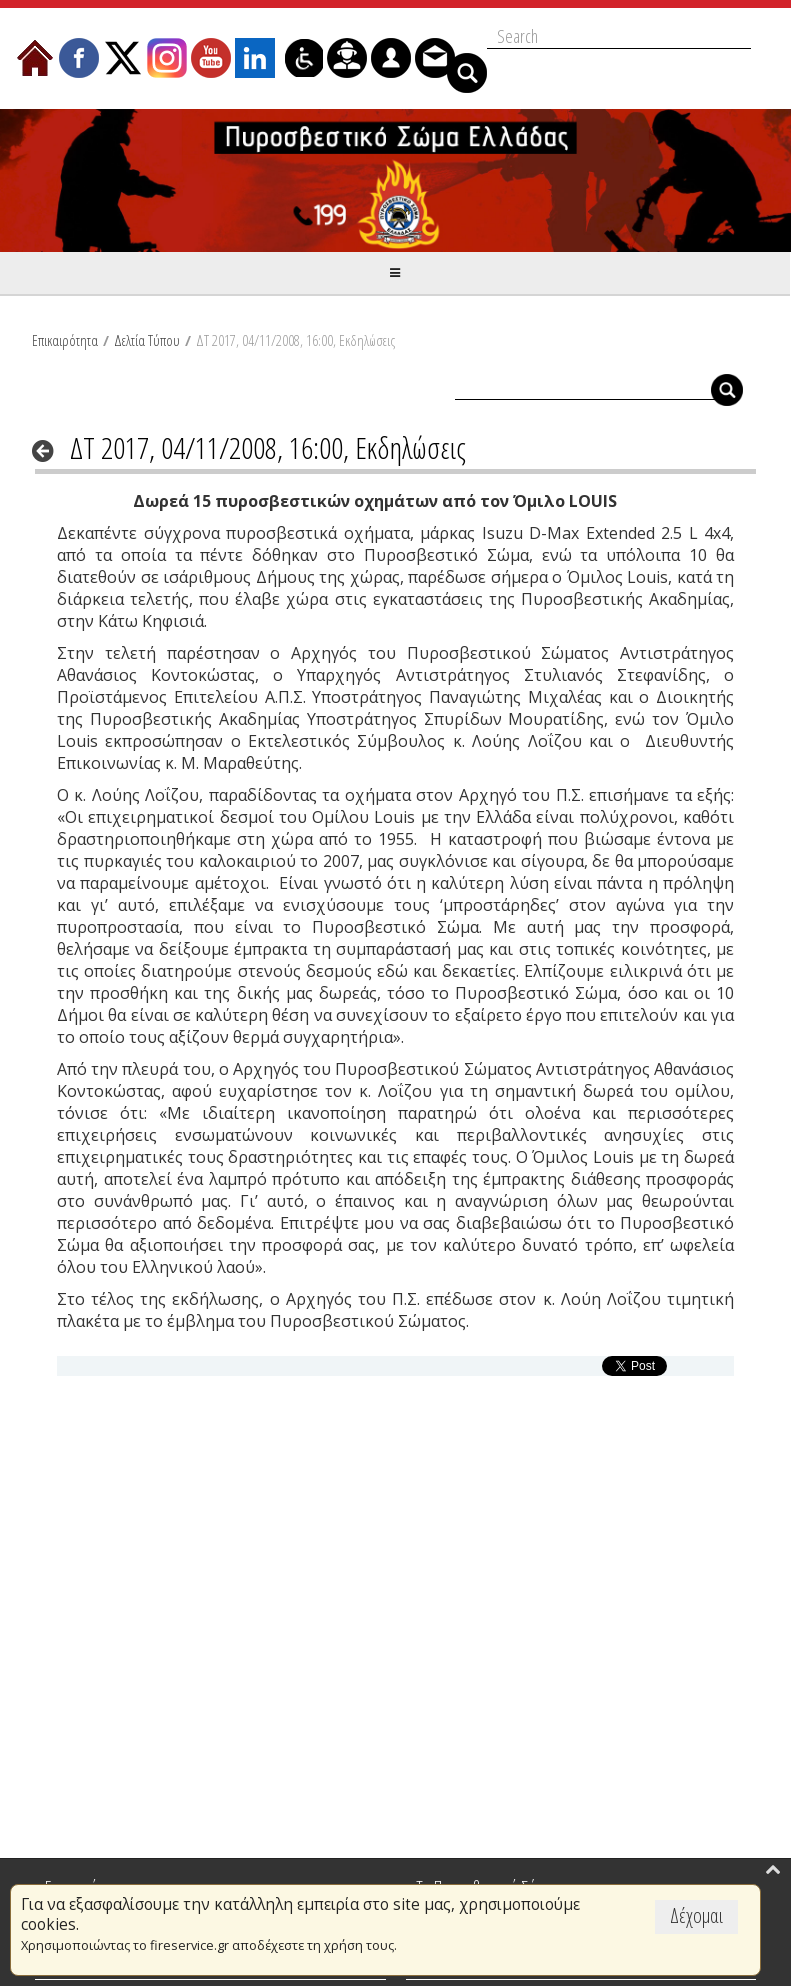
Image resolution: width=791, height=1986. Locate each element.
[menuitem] (35, 58)
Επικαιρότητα (65, 340)
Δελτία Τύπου (147, 340)
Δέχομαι (696, 1915)
